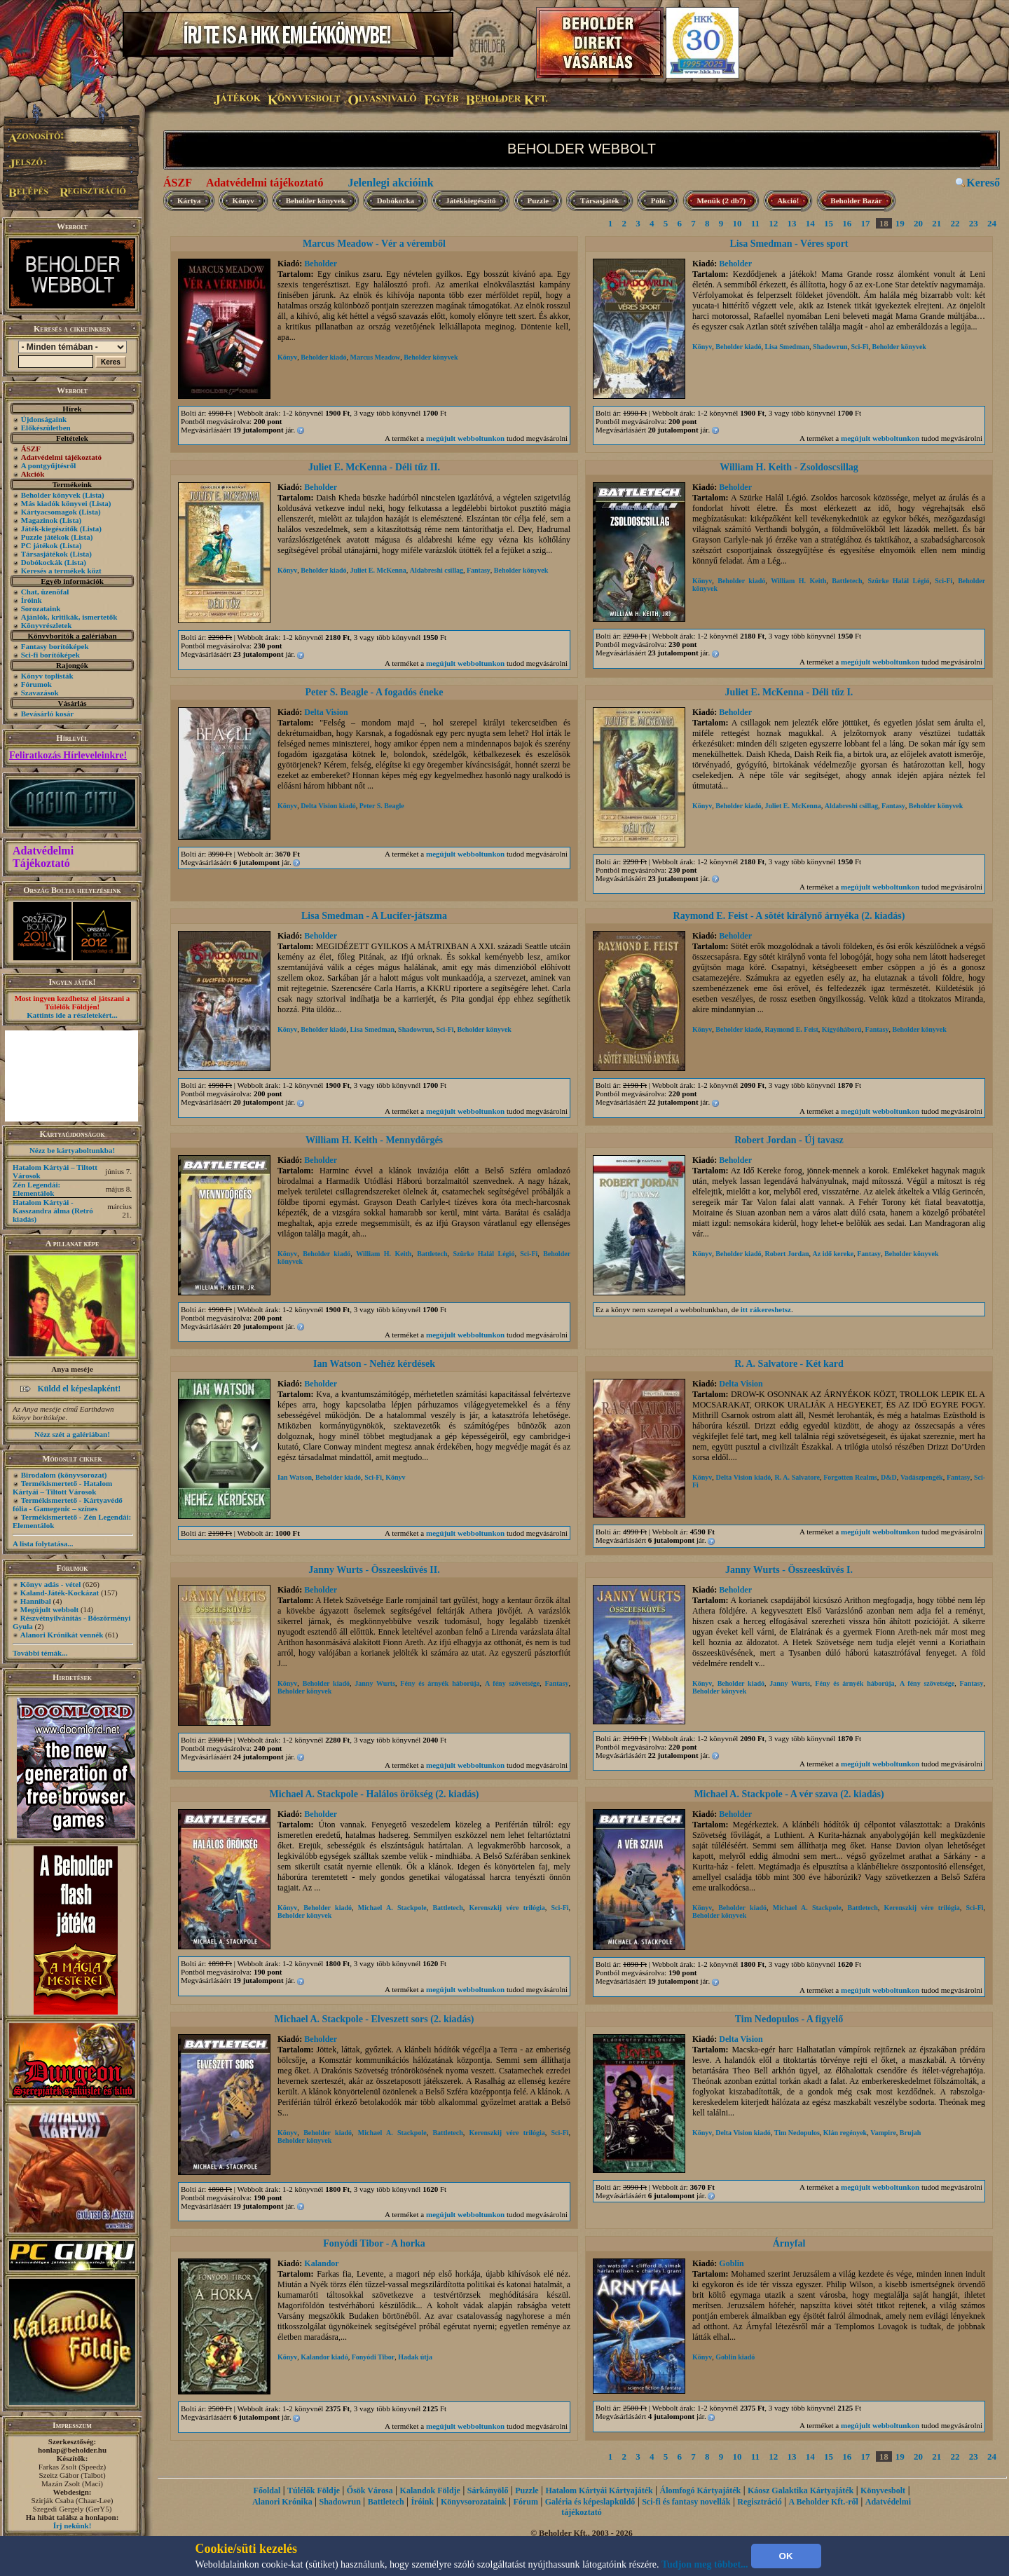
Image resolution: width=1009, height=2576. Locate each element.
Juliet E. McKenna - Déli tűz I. (789, 692)
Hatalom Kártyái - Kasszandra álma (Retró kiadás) (53, 1210)
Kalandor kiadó (324, 2357)
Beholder (320, 263)
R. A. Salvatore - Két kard (789, 1363)
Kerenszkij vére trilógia (507, 1907)
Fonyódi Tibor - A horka (374, 2243)
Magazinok (39, 520)
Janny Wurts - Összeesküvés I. (789, 1570)
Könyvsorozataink (474, 2502)
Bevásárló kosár (47, 713)
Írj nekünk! (72, 2525)
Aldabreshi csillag (436, 570)
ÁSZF (177, 183)
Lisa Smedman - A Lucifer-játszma (374, 916)
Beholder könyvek (51, 495)
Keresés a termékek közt (61, 570)
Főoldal (267, 2490)
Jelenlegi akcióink (390, 183)
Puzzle (538, 200)
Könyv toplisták (47, 676)
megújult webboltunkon (465, 438)
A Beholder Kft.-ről (823, 2502)
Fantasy (478, 570)
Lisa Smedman (786, 346)
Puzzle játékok (45, 537)
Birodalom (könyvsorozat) (64, 1475)
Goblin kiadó (735, 2357)
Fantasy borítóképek (55, 646)
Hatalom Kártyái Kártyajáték (598, 2490)
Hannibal (35, 1601)
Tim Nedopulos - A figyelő (789, 2019)
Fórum (526, 2502)
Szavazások (40, 692)
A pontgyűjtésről (48, 465)
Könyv (243, 200)
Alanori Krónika (282, 2502)
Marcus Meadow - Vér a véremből (374, 243)
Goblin (731, 2263)
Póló (658, 200)
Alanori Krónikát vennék (62, 1634)
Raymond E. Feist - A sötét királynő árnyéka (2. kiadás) (789, 916)
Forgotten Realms (850, 1477)
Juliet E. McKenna (378, 570)
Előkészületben (46, 427)
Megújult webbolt (49, 1609)
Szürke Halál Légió (898, 581)
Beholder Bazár (855, 200)
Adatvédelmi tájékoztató (265, 183)
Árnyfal (789, 2243)
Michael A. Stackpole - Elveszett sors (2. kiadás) (374, 2019)
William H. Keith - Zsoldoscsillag (789, 467)
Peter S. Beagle (381, 806)
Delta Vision (326, 712)
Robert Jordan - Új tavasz (789, 1140)
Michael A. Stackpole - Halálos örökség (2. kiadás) (374, 1794)
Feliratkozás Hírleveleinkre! (68, 755)
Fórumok (36, 684)
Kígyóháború (842, 1029)
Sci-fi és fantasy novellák (686, 2502)
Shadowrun (830, 346)
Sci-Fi (860, 346)
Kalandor (321, 2263)
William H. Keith (798, 581)
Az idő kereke (833, 1254)
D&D (889, 1477)
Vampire (883, 2133)
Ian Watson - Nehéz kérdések (374, 1363)
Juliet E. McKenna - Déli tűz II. (374, 467)
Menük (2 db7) (721, 200)
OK (786, 2556)
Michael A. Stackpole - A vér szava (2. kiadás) (789, 1794)
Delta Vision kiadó (328, 806)
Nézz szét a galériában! (72, 1434)
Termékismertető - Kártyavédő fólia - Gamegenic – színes (68, 1504)
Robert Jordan (786, 1254)
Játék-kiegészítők (49, 528)
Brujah (910, 2133)
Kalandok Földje (430, 2490)
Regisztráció (759, 2502)
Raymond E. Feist (791, 1029)
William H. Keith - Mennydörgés (374, 1140)
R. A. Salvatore (797, 1477)
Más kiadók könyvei (54, 503)
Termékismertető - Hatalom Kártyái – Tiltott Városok (62, 1487)
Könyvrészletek (46, 625)
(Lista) (93, 495)
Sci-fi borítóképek (50, 654)
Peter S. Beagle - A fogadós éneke (375, 692)
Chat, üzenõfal (45, 591)
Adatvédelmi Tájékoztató (43, 857)
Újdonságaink (44, 419)
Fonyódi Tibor (373, 2357)
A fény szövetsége (512, 1683)
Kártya (189, 200)
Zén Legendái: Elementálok (36, 1188)
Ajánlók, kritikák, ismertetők (69, 617)
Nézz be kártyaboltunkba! (72, 1150)
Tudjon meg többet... (704, 2564)
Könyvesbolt (882, 2490)
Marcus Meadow (375, 357)
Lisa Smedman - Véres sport (788, 243)
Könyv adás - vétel (50, 1584)
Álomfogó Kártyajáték (700, 2490)
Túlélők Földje (313, 2490)
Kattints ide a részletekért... (72, 1015)
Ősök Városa (370, 2490)
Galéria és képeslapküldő (590, 2502)
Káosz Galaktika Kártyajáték (800, 2490)
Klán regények (845, 2133)
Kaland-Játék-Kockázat (59, 1592)
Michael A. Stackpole (392, 1907)
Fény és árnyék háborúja (439, 1683)
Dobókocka (395, 200)
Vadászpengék (921, 1477)
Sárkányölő (488, 2490)
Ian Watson (294, 1477)
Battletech (847, 581)
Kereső (983, 183)
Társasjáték (599, 200)
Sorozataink (41, 608)
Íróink (31, 600)
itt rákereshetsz (766, 1309)
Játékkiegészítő (470, 200)
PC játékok (39, 545)
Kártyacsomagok (49, 511)
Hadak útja (415, 2357)
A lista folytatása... (43, 1543)
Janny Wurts (375, 1683)
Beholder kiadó (323, 357)
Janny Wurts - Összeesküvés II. (373, 1570)
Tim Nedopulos (797, 2133)
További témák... (40, 1653)
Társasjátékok (44, 554)
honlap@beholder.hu (72, 2450)
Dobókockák (41, 562)
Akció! (788, 200)
